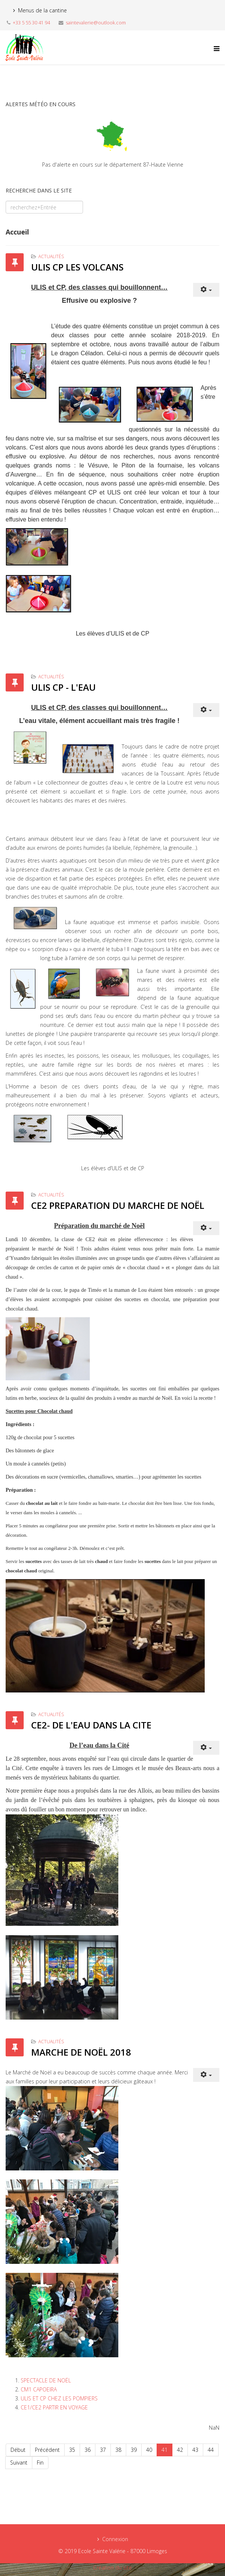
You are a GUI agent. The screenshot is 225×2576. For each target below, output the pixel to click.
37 (103, 2449)
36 (88, 2449)
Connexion (115, 2539)
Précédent (47, 2449)
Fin (40, 2462)
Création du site (112, 2567)
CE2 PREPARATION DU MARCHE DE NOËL (117, 1205)
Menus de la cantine (42, 10)
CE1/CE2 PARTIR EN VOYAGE (54, 2407)
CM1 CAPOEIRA (39, 2389)
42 (180, 2449)
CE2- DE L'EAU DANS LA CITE (91, 1725)
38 (118, 2449)
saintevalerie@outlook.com (96, 23)
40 (149, 2449)
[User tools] (206, 290)
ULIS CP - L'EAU (63, 687)
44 (211, 2449)
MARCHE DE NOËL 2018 (81, 2052)
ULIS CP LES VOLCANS (77, 267)
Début (18, 2449)
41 (165, 2449)
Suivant (18, 2462)
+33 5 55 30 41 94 (31, 23)
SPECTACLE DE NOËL (46, 2380)
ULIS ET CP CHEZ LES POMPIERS (59, 2398)
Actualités (51, 256)
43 (195, 2449)
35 (72, 2449)
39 (134, 2449)
